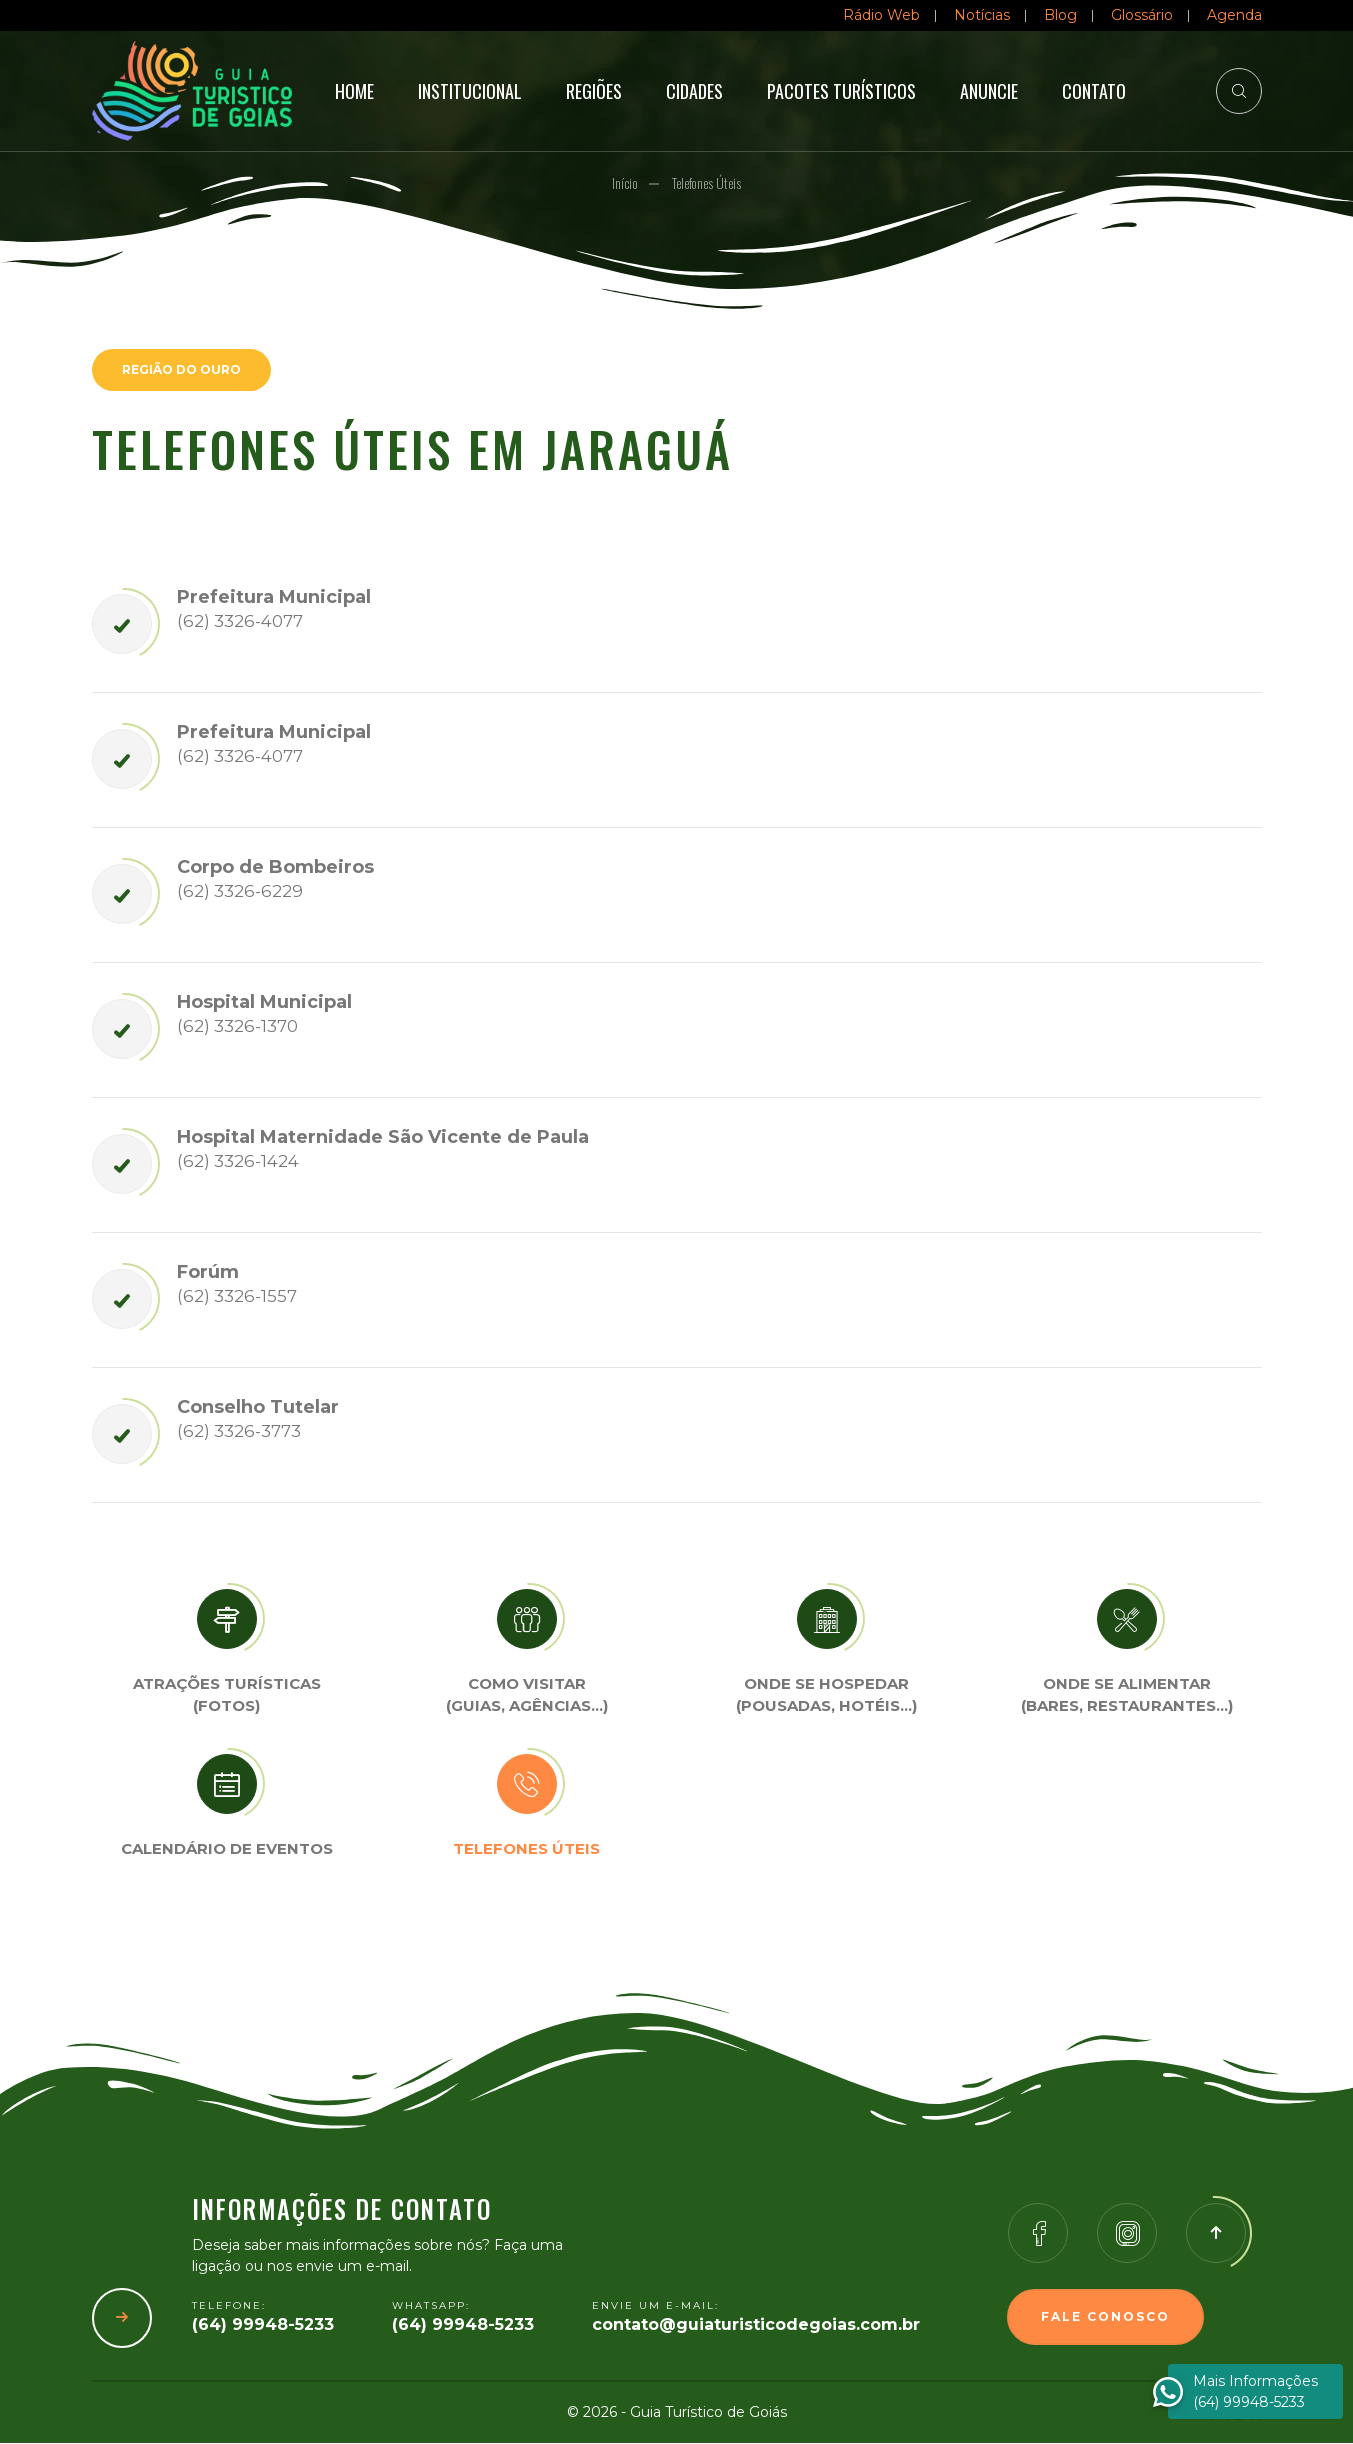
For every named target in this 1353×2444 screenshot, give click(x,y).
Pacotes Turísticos (841, 91)
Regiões (594, 91)
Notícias (982, 15)
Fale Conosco (1105, 2317)
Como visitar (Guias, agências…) (527, 1696)
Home (354, 91)
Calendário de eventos (227, 1849)
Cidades (694, 91)
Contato (1094, 91)
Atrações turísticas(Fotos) (227, 1696)
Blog (1060, 15)
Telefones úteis (526, 1849)
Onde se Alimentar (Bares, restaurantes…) (1127, 1696)
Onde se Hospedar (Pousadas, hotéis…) (826, 1696)
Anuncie (989, 91)
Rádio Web (881, 15)
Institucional (470, 91)
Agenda (1234, 15)
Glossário (1142, 15)
